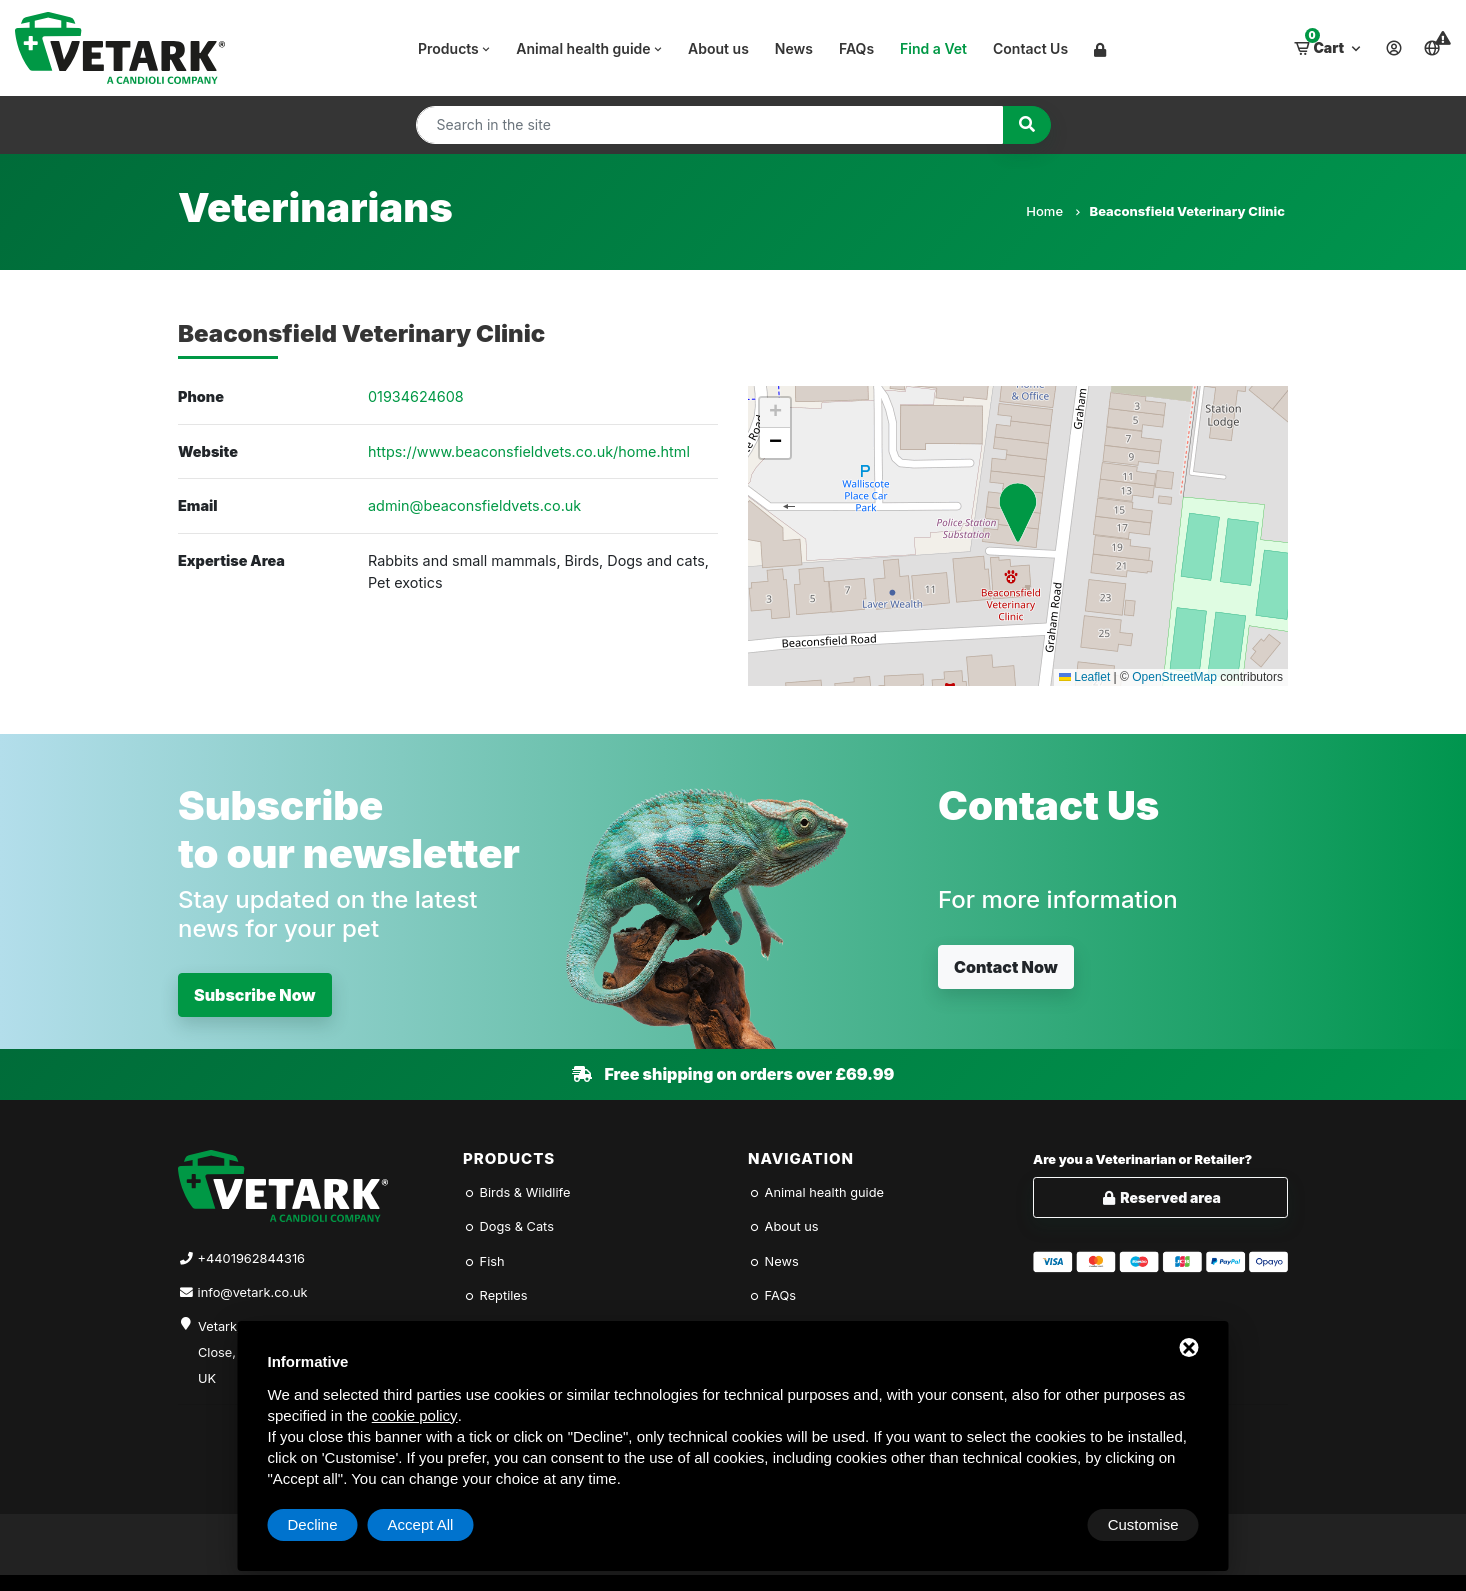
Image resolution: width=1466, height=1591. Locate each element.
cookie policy (415, 1415)
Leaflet (1084, 677)
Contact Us (1030, 48)
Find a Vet (933, 48)
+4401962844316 (251, 1258)
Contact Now (1006, 967)
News (794, 48)
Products (455, 48)
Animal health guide (590, 48)
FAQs (856, 48)
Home (1052, 211)
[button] (1018, 512)
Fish (484, 1261)
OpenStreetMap (1174, 677)
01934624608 (416, 396)
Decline (1038, 1524)
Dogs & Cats (508, 1226)
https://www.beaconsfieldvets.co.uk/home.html (529, 451)
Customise (323, 1524)
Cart (1329, 43)
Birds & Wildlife (516, 1192)
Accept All (1146, 1524)
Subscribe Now (255, 995)
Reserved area (1160, 1197)
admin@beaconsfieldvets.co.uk (474, 505)
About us (718, 48)
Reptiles (495, 1295)
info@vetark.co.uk (253, 1292)
